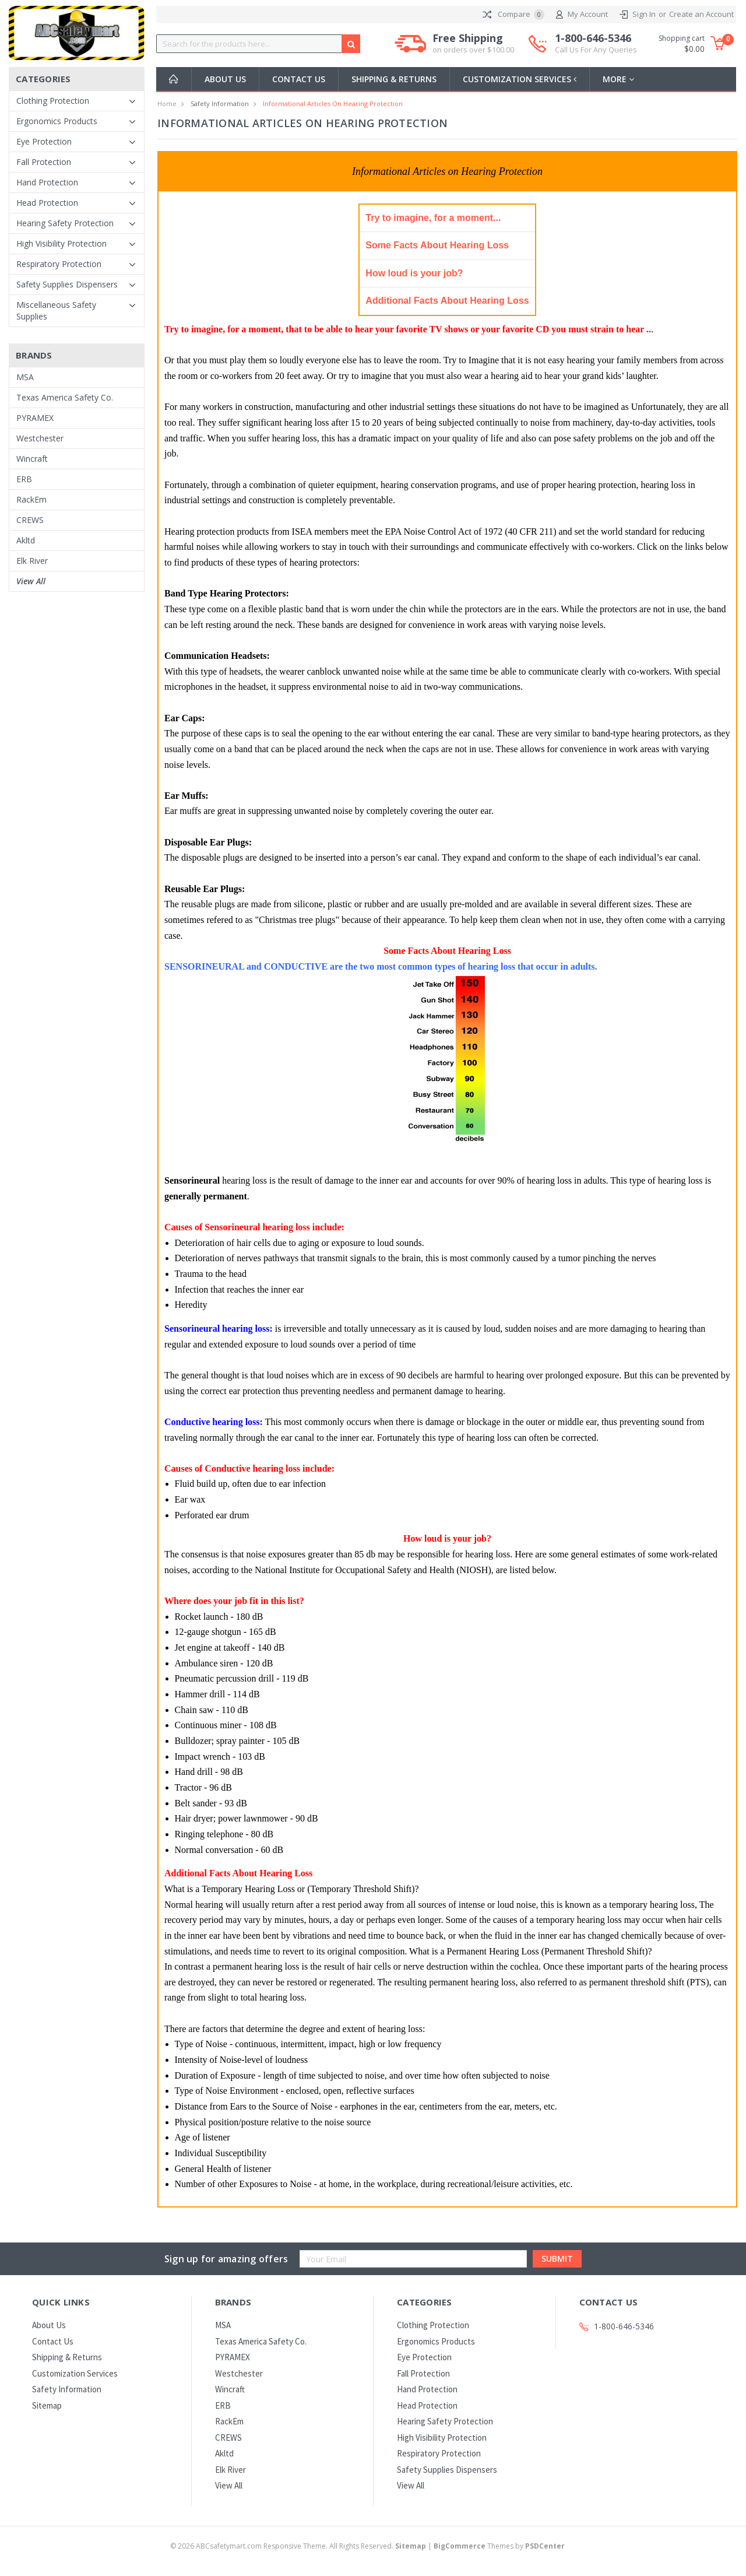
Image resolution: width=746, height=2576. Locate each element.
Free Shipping (473, 43)
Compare (513, 14)
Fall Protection (43, 161)
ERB (24, 479)
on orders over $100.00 (473, 49)
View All (30, 581)
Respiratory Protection (58, 263)
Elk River (32, 560)
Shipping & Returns (394, 79)
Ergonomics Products (56, 121)
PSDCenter (545, 2546)
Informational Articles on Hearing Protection (333, 103)
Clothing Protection (52, 100)
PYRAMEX (35, 417)
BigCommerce (459, 2546)
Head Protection (47, 202)
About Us (225, 79)
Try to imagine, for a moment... (433, 218)
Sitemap (47, 2405)
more (620, 79)
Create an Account (701, 14)
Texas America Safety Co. (64, 397)
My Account (582, 14)
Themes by (499, 2546)
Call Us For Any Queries (596, 49)
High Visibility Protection (61, 243)
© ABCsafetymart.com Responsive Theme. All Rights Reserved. (299, 2546)
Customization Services (521, 79)
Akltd (25, 540)
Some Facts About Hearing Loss (437, 245)
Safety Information (220, 103)
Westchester (40, 438)
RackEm (31, 499)
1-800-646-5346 (596, 43)
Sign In (644, 14)
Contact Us (298, 79)
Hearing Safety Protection (65, 223)
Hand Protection (47, 182)
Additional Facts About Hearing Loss (447, 301)
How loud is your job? (414, 273)
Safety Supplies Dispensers (67, 284)
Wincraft (32, 458)
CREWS (30, 519)
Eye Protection (44, 141)
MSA (25, 376)
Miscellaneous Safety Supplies (56, 310)
